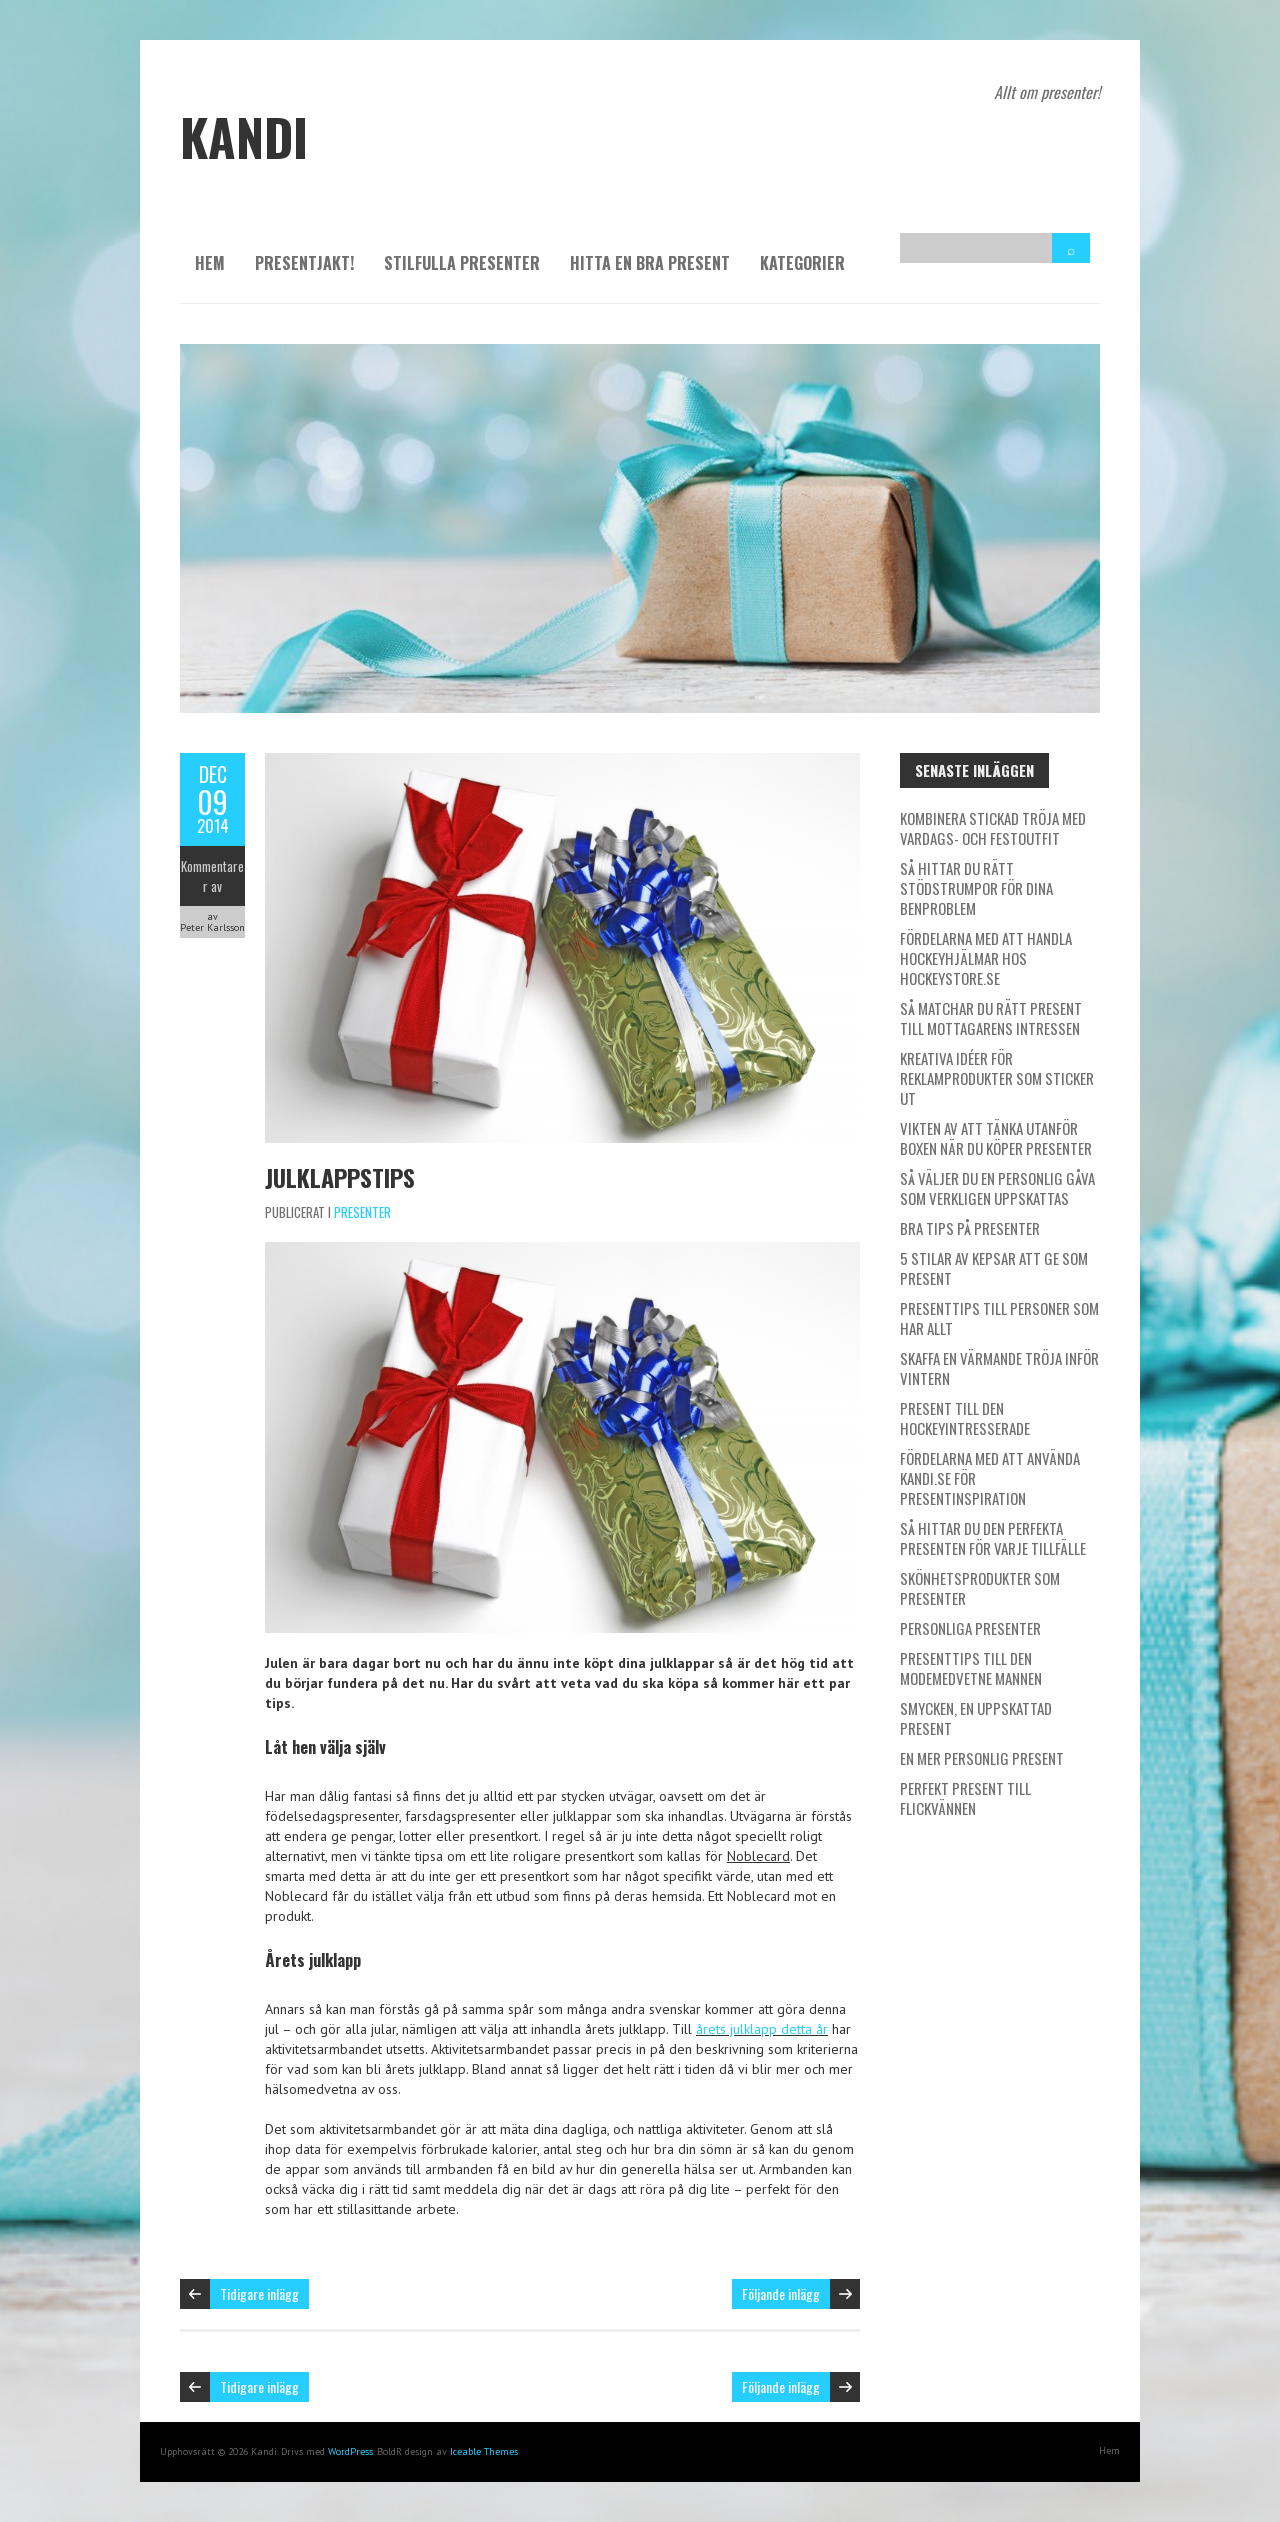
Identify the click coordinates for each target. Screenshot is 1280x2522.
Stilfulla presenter (462, 263)
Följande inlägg (781, 2293)
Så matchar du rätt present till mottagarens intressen (991, 1018)
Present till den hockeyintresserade (965, 1418)
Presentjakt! (304, 263)
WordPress (350, 2451)
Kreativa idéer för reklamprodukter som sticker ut (997, 1078)
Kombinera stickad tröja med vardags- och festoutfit (993, 828)
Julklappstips (340, 1177)
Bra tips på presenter (970, 1228)
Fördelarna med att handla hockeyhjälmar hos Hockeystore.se (986, 958)
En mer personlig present (982, 1758)
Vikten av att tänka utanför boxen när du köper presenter (996, 1138)
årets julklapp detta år (762, 2029)
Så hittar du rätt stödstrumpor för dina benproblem (976, 888)
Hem (210, 263)
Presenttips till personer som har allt (999, 1318)
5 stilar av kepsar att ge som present (994, 1268)
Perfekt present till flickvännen (965, 1798)
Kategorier (802, 263)
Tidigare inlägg (259, 2293)
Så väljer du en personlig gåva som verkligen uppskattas (997, 1188)
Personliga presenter (970, 1628)
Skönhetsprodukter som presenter (980, 1588)
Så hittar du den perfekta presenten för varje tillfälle (993, 1538)
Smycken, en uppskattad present (976, 1718)
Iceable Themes (484, 2451)
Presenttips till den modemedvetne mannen (971, 1668)
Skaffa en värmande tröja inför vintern (999, 1368)
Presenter (362, 1212)
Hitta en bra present (650, 263)
